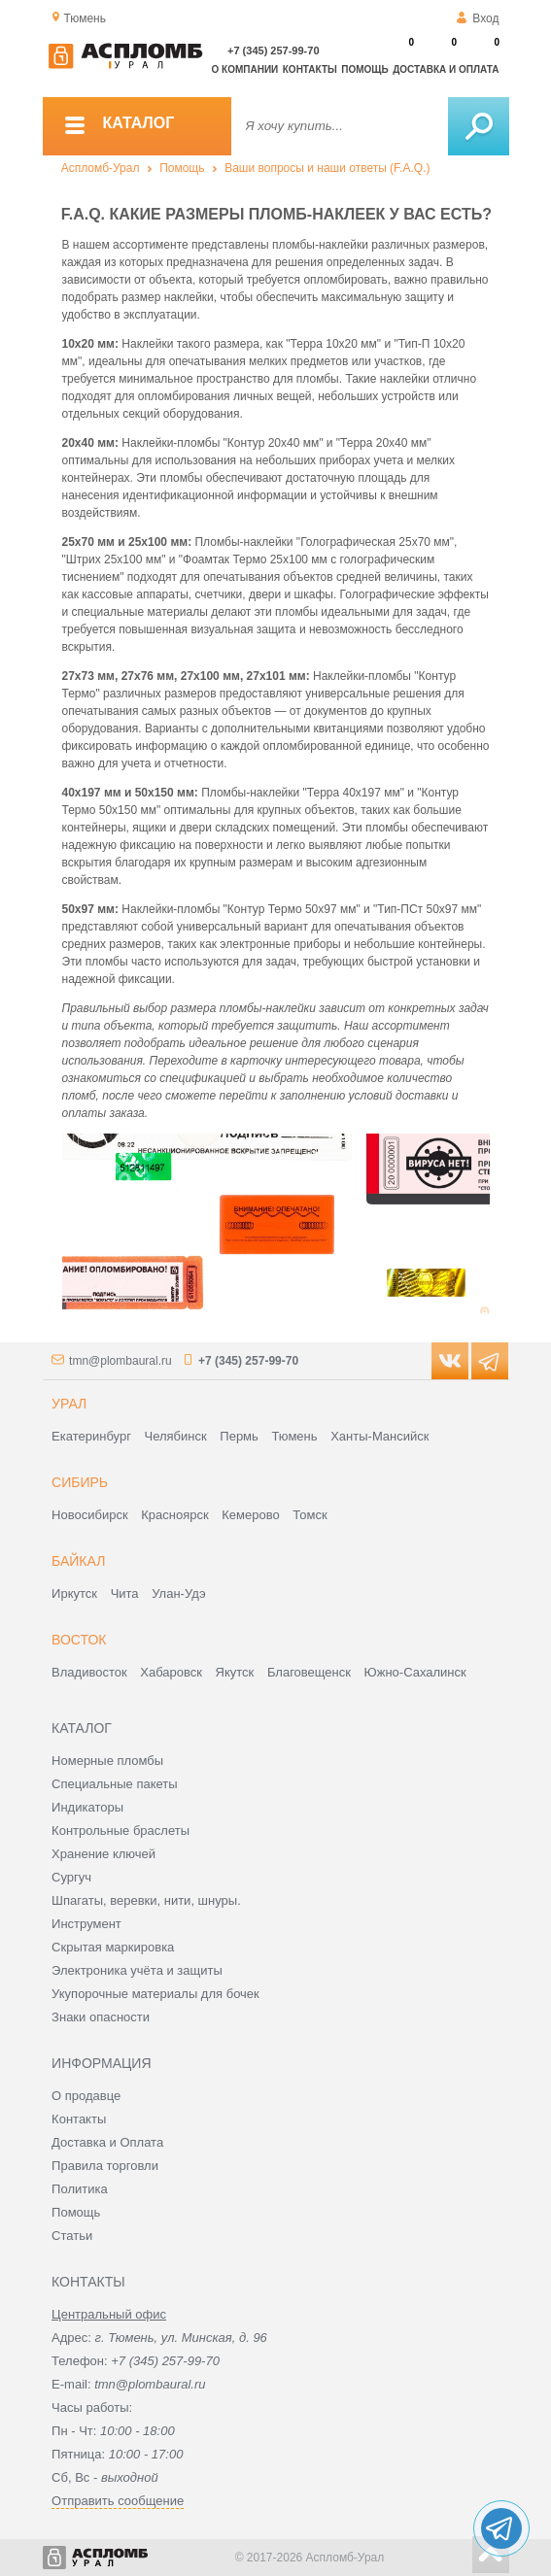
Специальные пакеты (115, 1784)
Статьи (72, 2235)
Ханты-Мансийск (379, 1436)
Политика (80, 2189)
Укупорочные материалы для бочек (155, 1993)
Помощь (364, 69)
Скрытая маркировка (113, 1947)
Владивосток (89, 1672)
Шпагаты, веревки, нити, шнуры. (146, 1900)
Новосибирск (90, 1515)
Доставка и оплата (446, 69)
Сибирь (80, 1482)
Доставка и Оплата (107, 2142)
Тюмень (294, 1436)
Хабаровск (171, 1672)
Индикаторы (87, 1807)
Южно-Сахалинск (415, 1672)
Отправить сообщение (118, 2500)
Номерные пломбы (107, 1760)
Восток (79, 1639)
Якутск (235, 1672)
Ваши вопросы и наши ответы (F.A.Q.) (327, 168)
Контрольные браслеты (120, 1830)
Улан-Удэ (178, 1593)
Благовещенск (309, 1672)
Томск (310, 1515)
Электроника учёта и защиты (137, 1970)
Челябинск (176, 1436)
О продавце (86, 2095)
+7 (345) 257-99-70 (273, 50)
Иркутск (74, 1593)
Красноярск (174, 1515)
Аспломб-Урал (100, 168)
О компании (245, 69)
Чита (125, 1593)
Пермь (239, 1436)
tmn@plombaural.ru (120, 1361)
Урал (69, 1403)
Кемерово (250, 1515)
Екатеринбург (91, 1436)
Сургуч (71, 1877)
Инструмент (86, 1923)
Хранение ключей (103, 1854)
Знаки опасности (101, 2017)
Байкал (78, 1561)
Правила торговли (105, 2165)
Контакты (310, 69)
